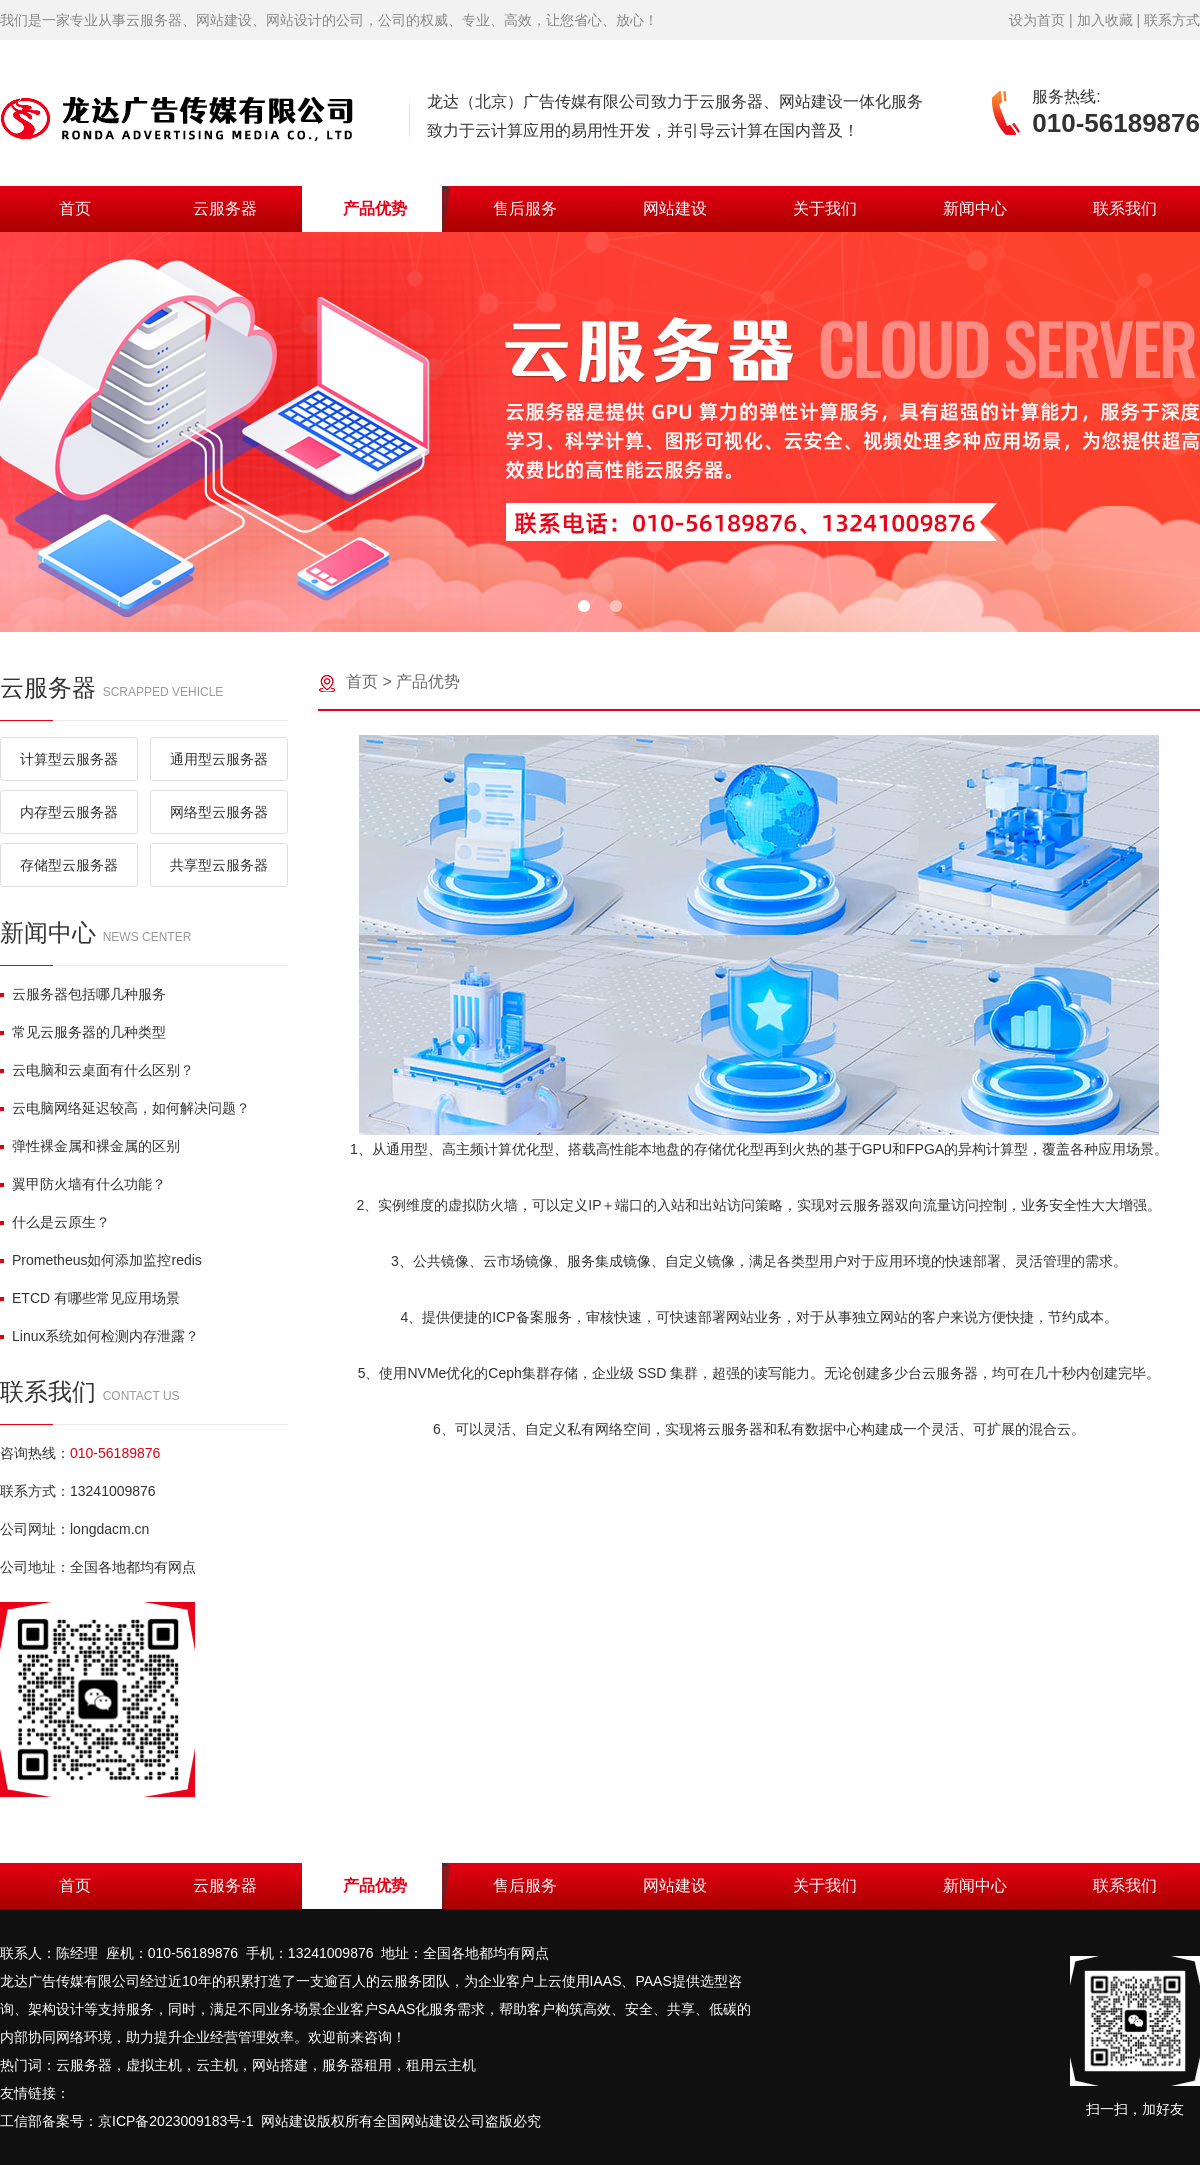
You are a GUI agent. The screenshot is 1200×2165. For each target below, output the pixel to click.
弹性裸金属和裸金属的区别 (90, 1146)
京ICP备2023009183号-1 (176, 2121)
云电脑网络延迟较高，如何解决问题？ (125, 1108)
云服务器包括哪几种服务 (83, 994)
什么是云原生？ (55, 1222)
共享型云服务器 (219, 865)
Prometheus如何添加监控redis (101, 1260)
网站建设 (675, 208)
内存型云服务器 (69, 812)
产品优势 (375, 208)
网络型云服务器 (219, 812)
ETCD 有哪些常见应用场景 (90, 1298)
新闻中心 (975, 208)
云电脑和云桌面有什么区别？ (97, 1070)
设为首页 (1037, 20)
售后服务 (525, 208)
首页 (75, 208)
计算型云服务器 (69, 759)
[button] (584, 606)
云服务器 (225, 208)
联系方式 (1172, 20)
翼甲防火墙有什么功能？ (83, 1184)
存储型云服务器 (69, 865)
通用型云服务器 (219, 759)
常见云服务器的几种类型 (83, 1032)
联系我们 (1125, 208)
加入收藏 (1105, 20)
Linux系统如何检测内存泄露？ (99, 1336)
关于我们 (825, 208)
